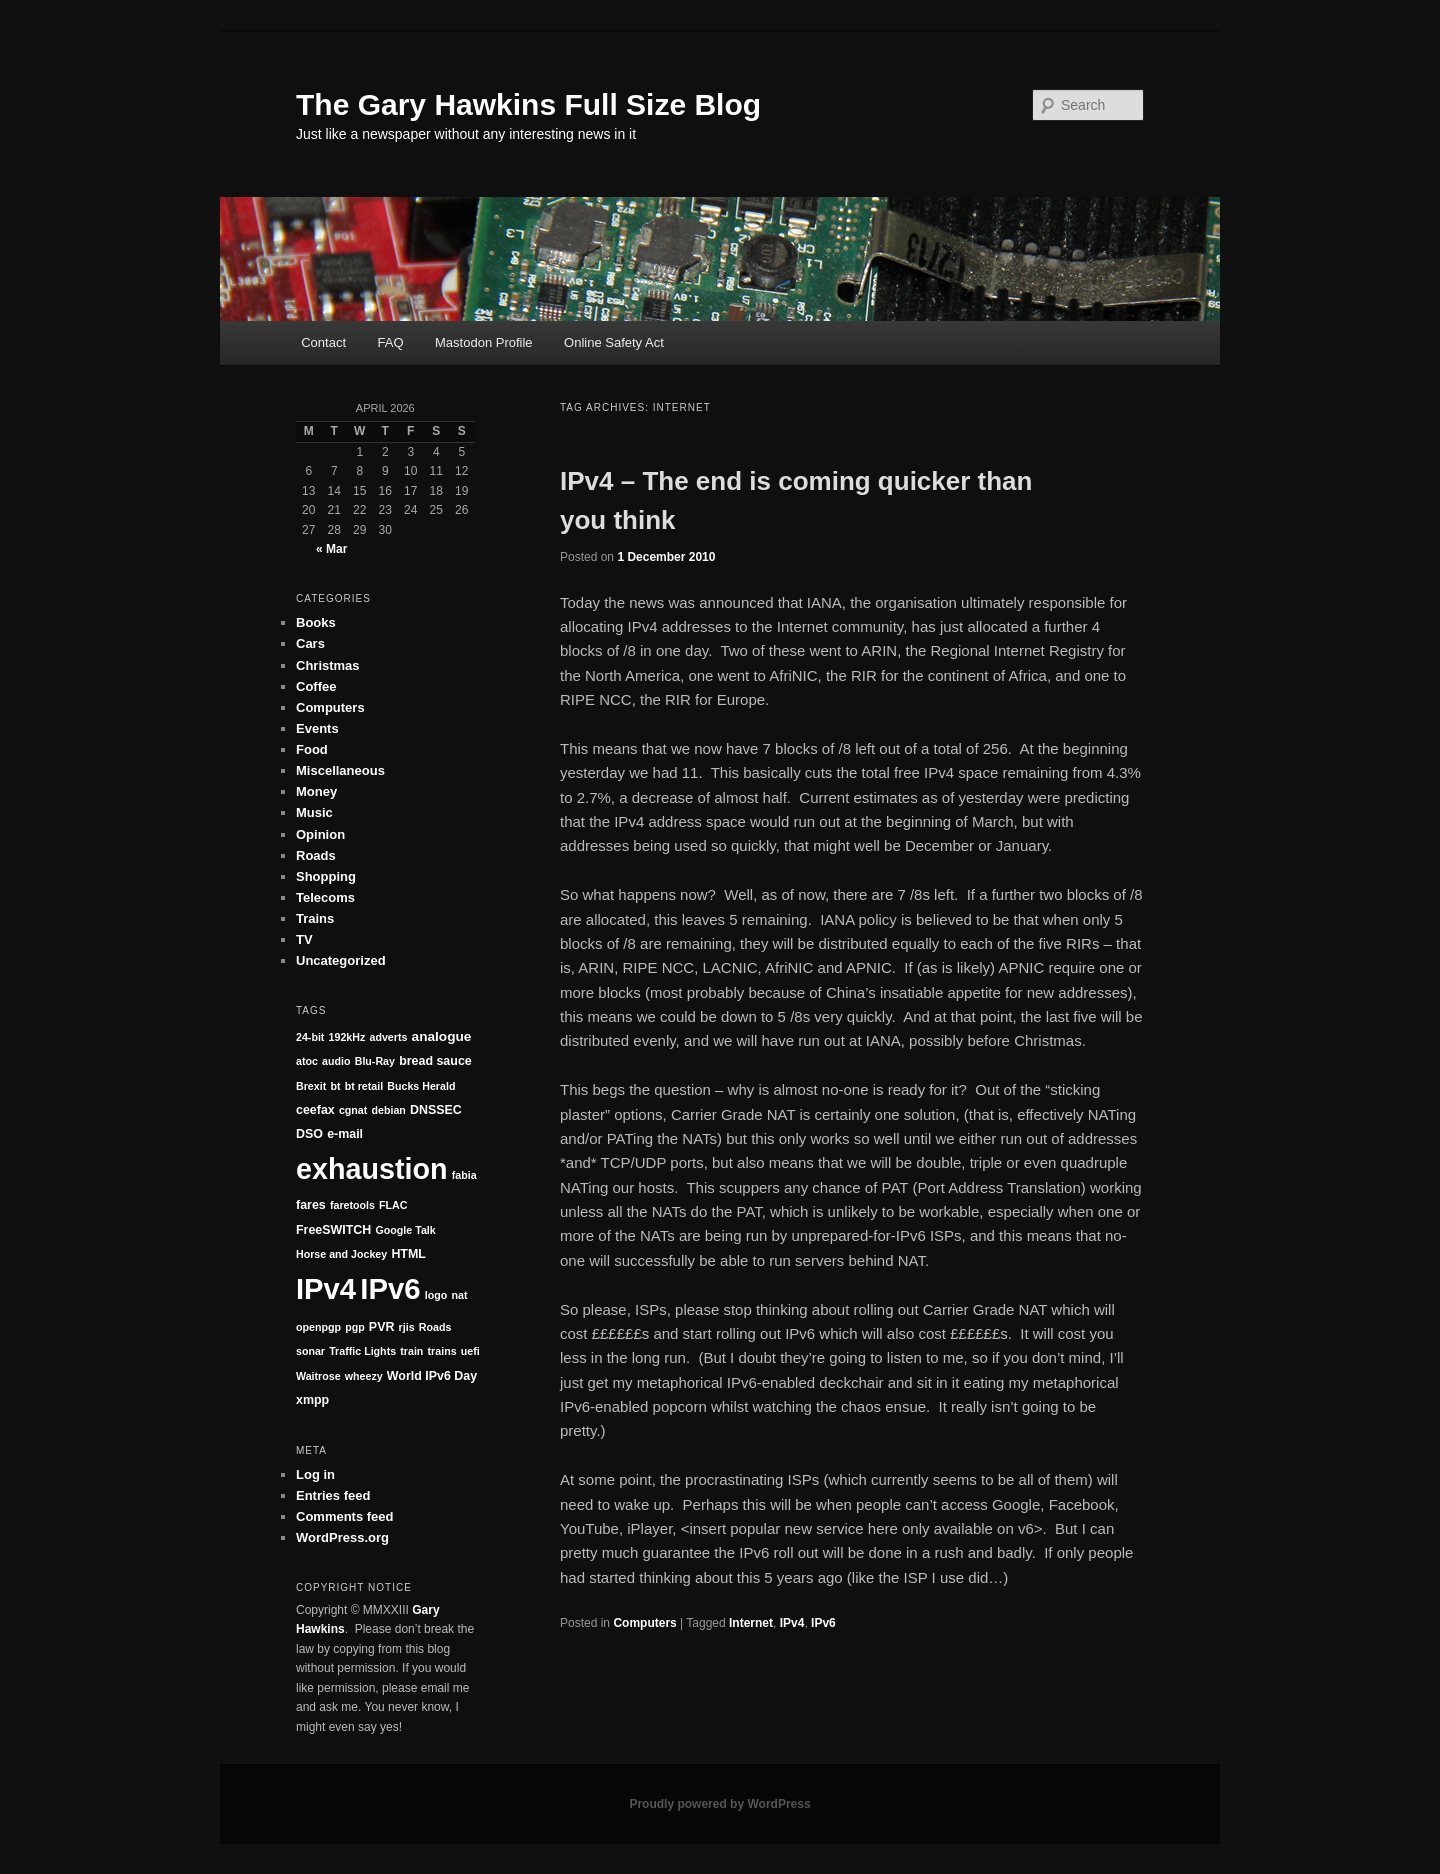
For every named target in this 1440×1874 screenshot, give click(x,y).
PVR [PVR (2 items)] (382, 1327)
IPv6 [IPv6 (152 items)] (390, 1288)
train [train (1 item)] (411, 1351)
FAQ (391, 342)
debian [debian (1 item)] (389, 1110)
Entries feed (333, 1495)
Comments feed (345, 1516)
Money (316, 791)
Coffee (316, 686)
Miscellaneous (340, 770)
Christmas (328, 665)
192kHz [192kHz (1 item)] (347, 1037)
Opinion (320, 834)
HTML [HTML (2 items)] (408, 1254)
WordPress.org (342, 1537)
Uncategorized (341, 960)
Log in (315, 1474)
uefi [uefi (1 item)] (470, 1351)
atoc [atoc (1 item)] (307, 1061)
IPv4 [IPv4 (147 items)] (326, 1289)
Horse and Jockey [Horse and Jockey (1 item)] (341, 1254)
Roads (316, 855)
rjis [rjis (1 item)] (407, 1327)
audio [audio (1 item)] (336, 1061)
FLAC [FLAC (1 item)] (393, 1205)
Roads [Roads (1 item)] (435, 1327)
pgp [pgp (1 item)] (355, 1327)
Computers (644, 1623)
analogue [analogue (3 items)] (442, 1036)
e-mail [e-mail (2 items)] (345, 1134)
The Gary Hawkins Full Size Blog (528, 104)
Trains (315, 918)
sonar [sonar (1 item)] (310, 1351)
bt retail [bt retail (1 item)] (364, 1086)
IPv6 (823, 1623)
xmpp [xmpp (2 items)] (312, 1400)
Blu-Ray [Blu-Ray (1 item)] (375, 1061)
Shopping (326, 876)
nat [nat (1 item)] (459, 1295)
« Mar (331, 549)
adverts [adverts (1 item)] (389, 1037)
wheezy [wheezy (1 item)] (364, 1376)
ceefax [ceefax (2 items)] (315, 1110)
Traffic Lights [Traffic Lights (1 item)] (362, 1351)
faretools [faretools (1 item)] (352, 1205)
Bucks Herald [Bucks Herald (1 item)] (421, 1086)
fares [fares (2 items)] (311, 1205)
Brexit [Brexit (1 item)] (311, 1086)
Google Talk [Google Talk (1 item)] (406, 1230)
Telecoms (325, 897)
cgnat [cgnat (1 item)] (353, 1110)
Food (312, 749)
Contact (323, 342)
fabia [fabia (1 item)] (464, 1175)
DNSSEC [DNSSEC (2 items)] (436, 1110)
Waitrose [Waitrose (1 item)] (318, 1376)
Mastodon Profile (484, 342)
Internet (751, 1623)
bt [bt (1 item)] (335, 1086)
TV (304, 939)
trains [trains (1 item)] (442, 1351)
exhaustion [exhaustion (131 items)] (372, 1169)
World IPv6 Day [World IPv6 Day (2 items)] (432, 1376)
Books (316, 622)
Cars (310, 643)
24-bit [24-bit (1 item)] (310, 1037)
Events (317, 728)
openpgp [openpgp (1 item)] (318, 1327)
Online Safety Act (614, 342)
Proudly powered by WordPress (719, 1804)
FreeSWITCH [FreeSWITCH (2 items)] (333, 1230)
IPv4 (792, 1623)
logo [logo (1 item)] (436, 1295)
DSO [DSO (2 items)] (309, 1134)
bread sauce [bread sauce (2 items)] (435, 1061)
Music (314, 812)
